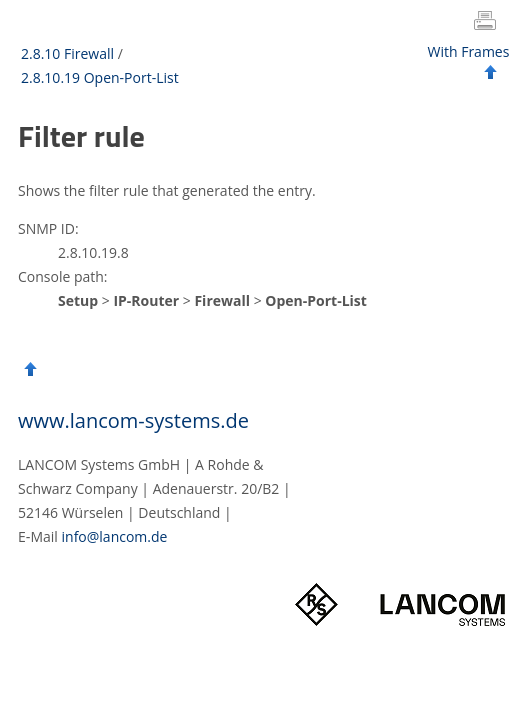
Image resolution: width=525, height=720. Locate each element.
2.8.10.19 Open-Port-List (100, 77)
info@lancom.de (115, 536)
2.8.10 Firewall (67, 53)
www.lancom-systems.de (133, 420)
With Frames (469, 51)
